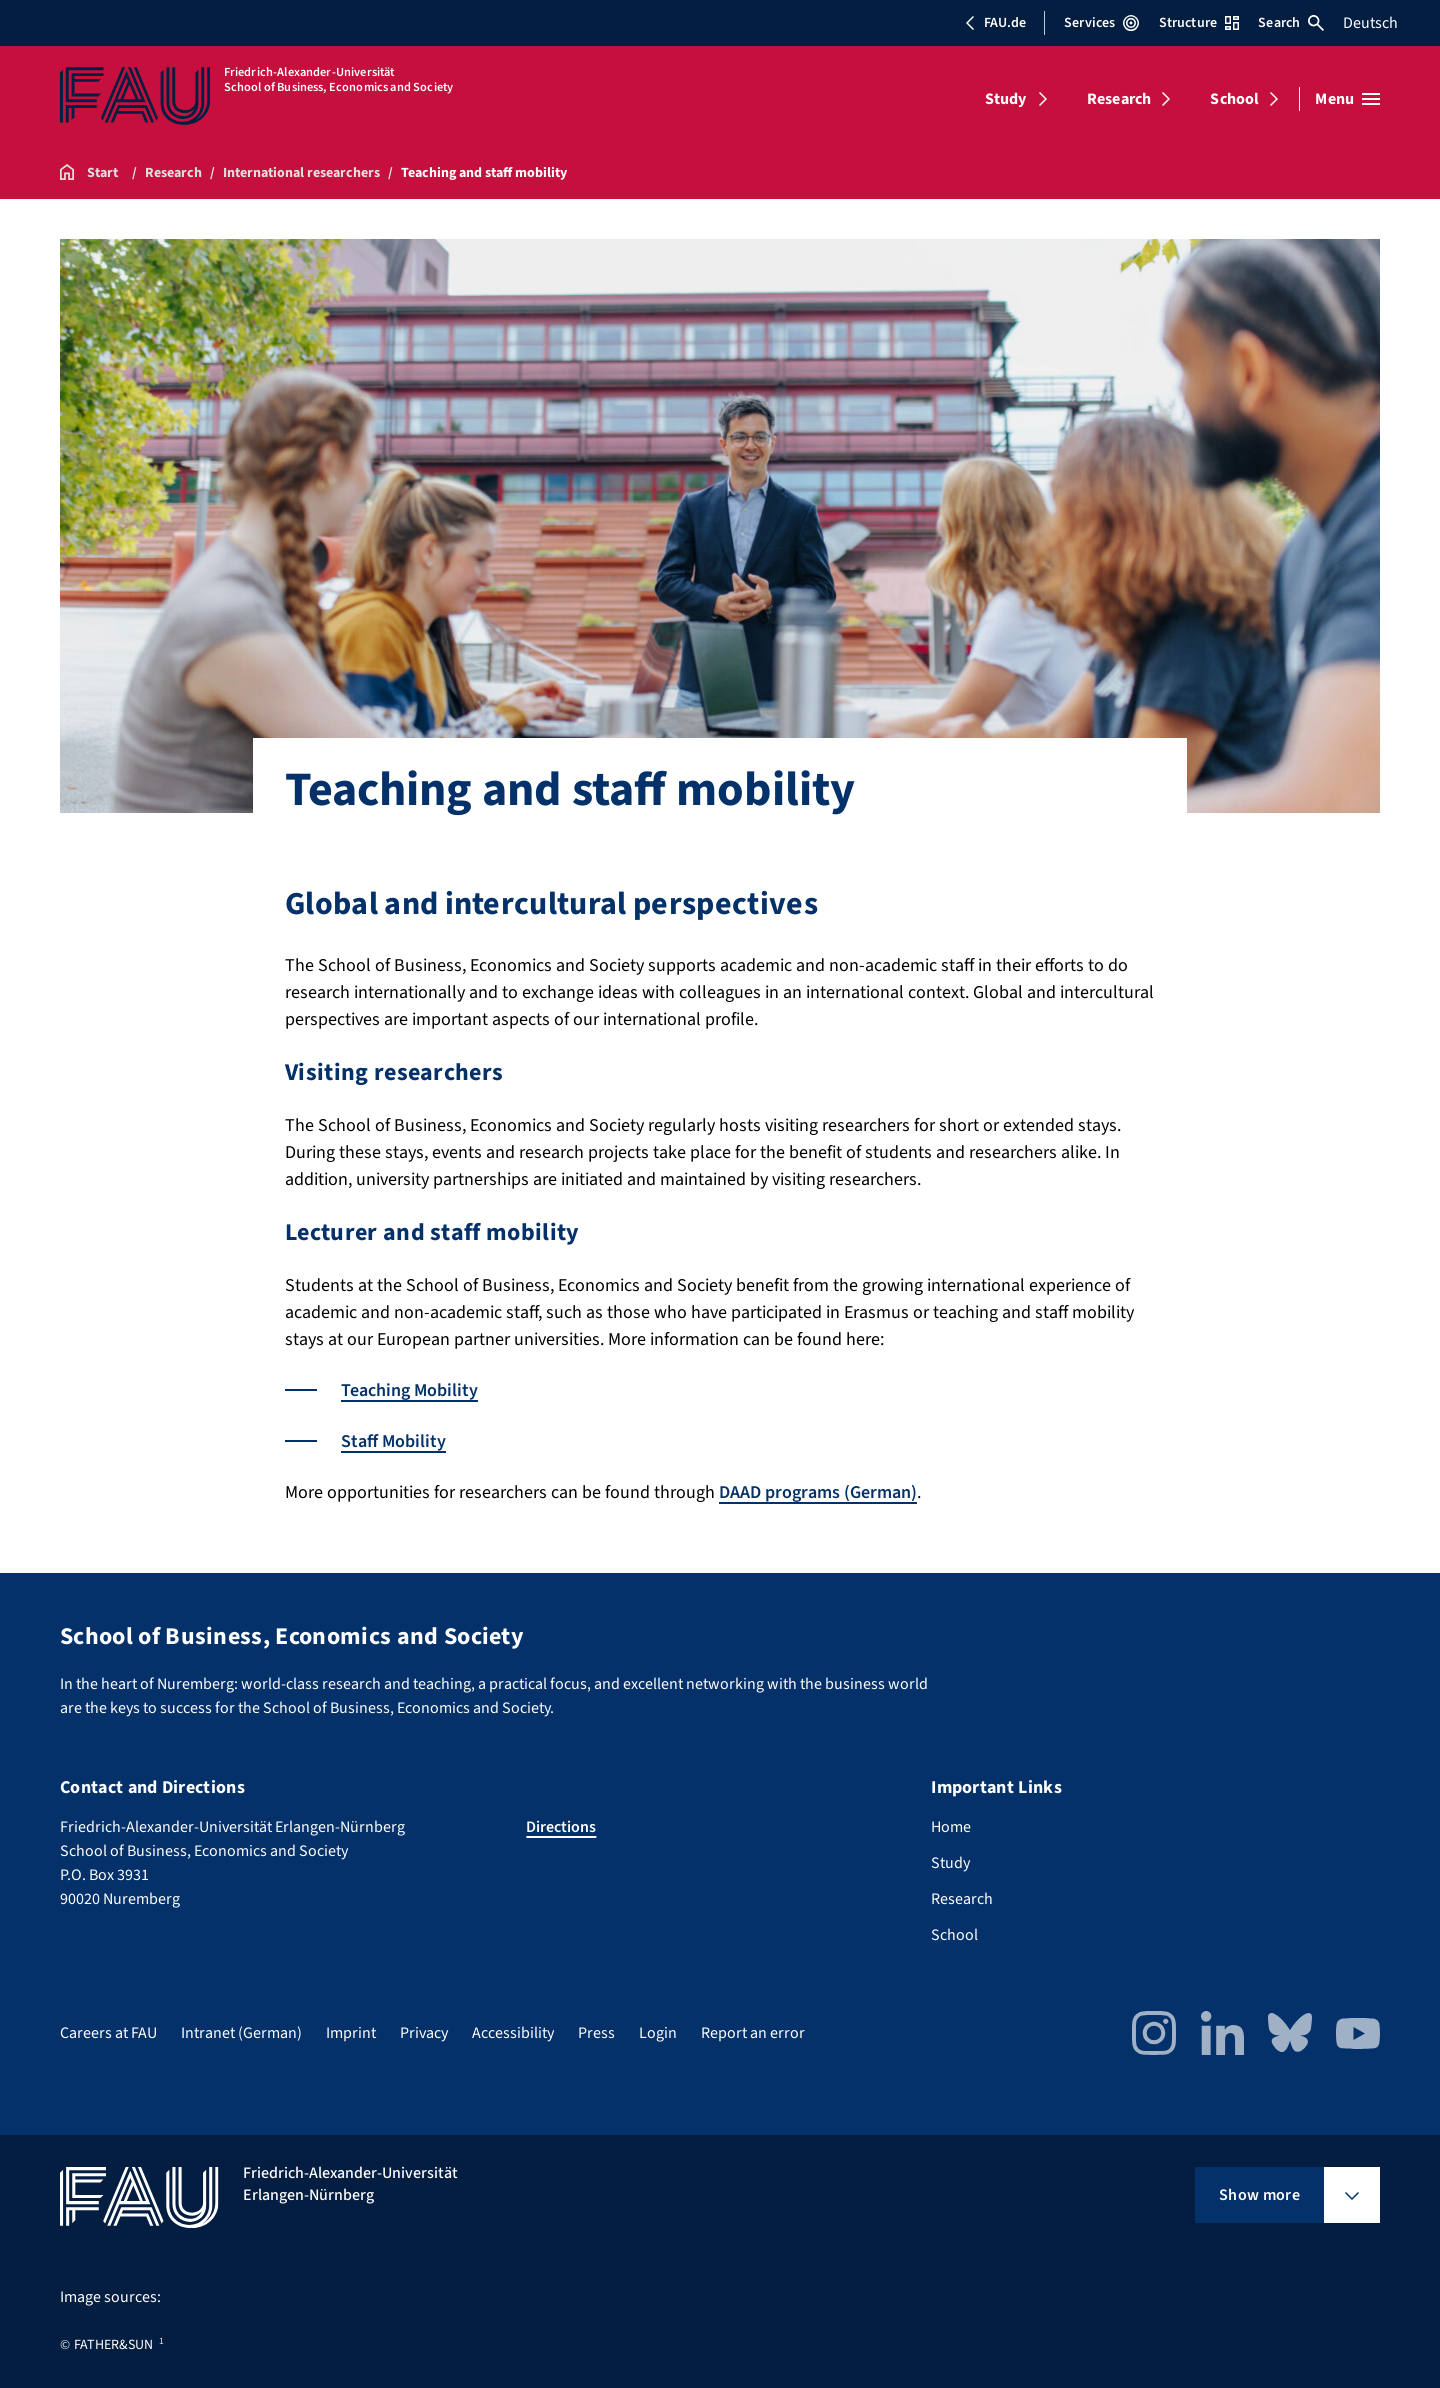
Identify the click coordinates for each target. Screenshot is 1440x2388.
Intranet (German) (241, 2033)
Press (596, 2033)
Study (1006, 99)
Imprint (351, 2033)
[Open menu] (1347, 99)
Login (658, 2033)
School (1234, 99)
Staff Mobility (393, 1441)
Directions (561, 1827)
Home (951, 1827)
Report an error (753, 2033)
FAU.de (995, 23)
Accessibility (513, 2033)
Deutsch (1370, 23)
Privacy (424, 2033)
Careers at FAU (108, 2033)
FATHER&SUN (113, 2345)
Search (1291, 23)
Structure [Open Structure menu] (1199, 23)
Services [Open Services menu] (1101, 23)
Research (1119, 99)
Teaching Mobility (409, 1390)
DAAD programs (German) (818, 1492)
